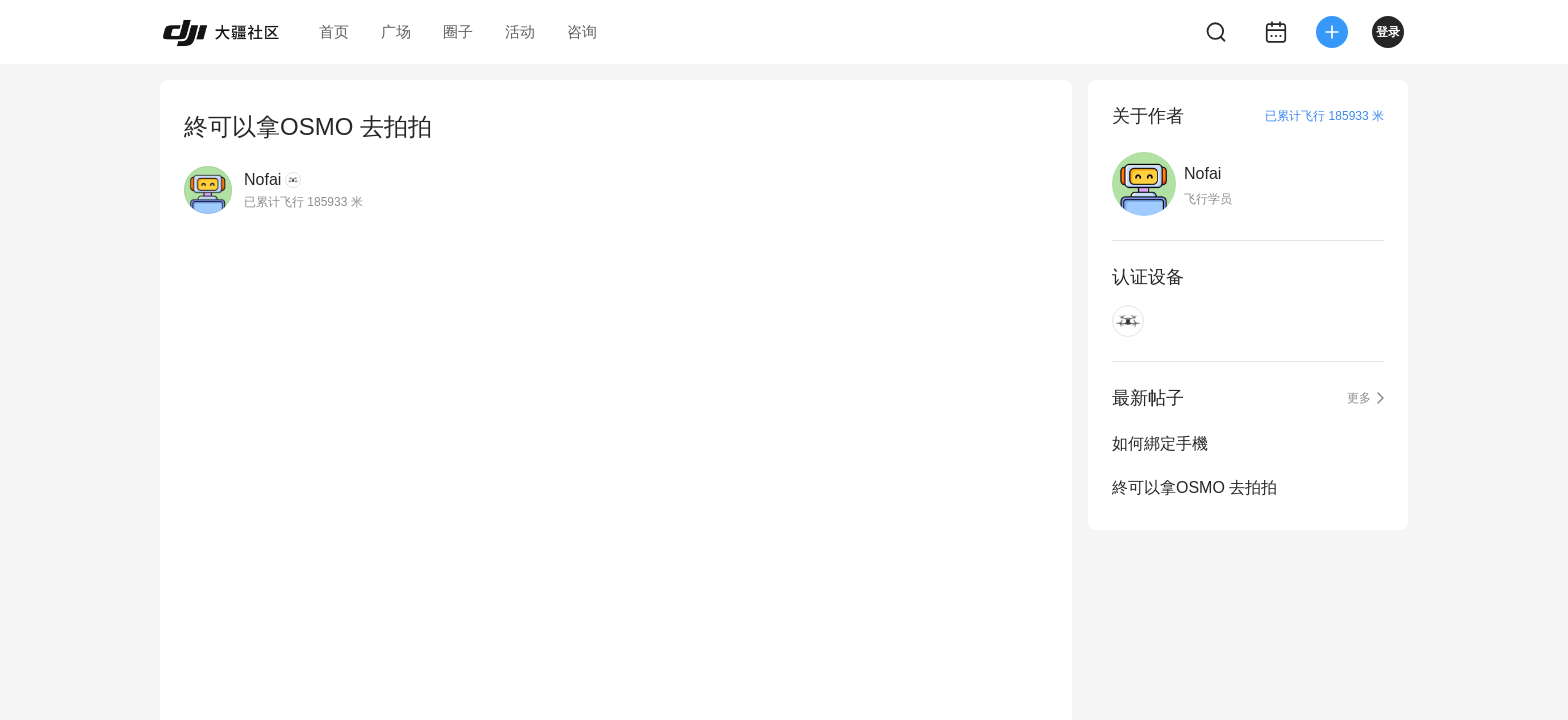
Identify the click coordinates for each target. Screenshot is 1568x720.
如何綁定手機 (1160, 443)
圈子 (458, 31)
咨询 (582, 31)
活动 (520, 31)
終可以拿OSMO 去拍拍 (1194, 487)
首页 (334, 31)
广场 (396, 31)
